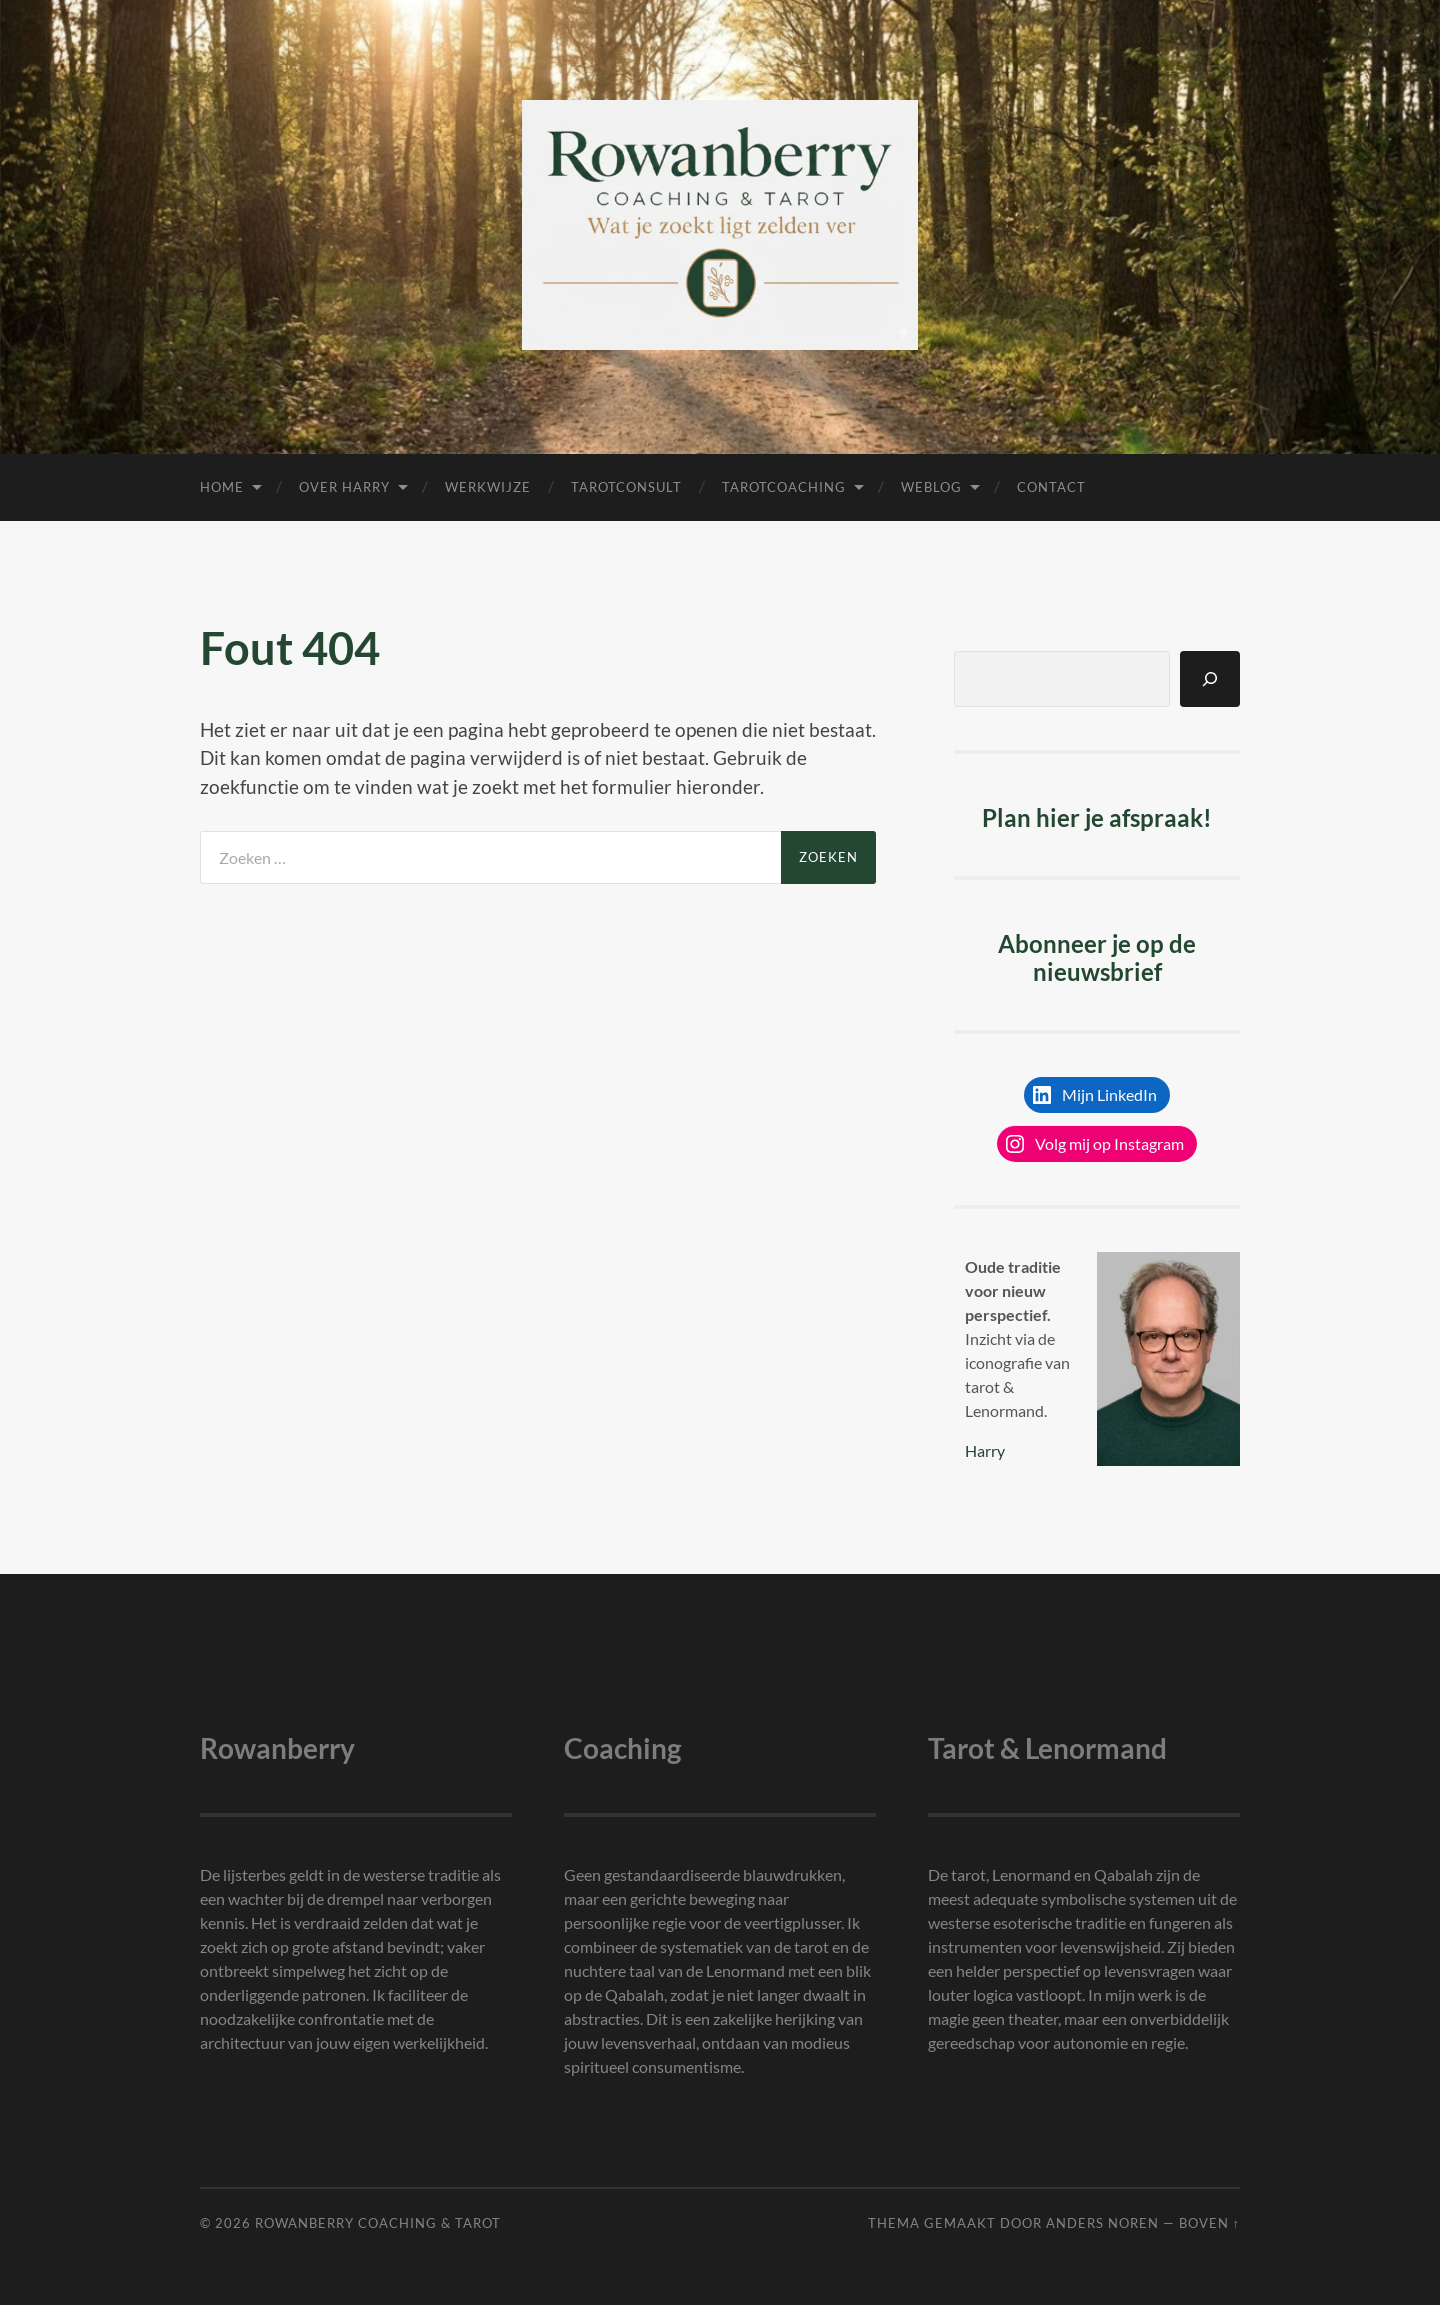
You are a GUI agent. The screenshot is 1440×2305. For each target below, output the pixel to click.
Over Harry (344, 487)
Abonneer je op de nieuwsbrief (1097, 958)
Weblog (931, 487)
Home (222, 487)
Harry (985, 1450)
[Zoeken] (1210, 679)
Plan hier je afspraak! (1097, 817)
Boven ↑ (1209, 2223)
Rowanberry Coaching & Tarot (378, 2223)
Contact (1051, 487)
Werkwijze (488, 487)
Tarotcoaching (784, 487)
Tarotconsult (626, 487)
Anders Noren (1102, 2223)
